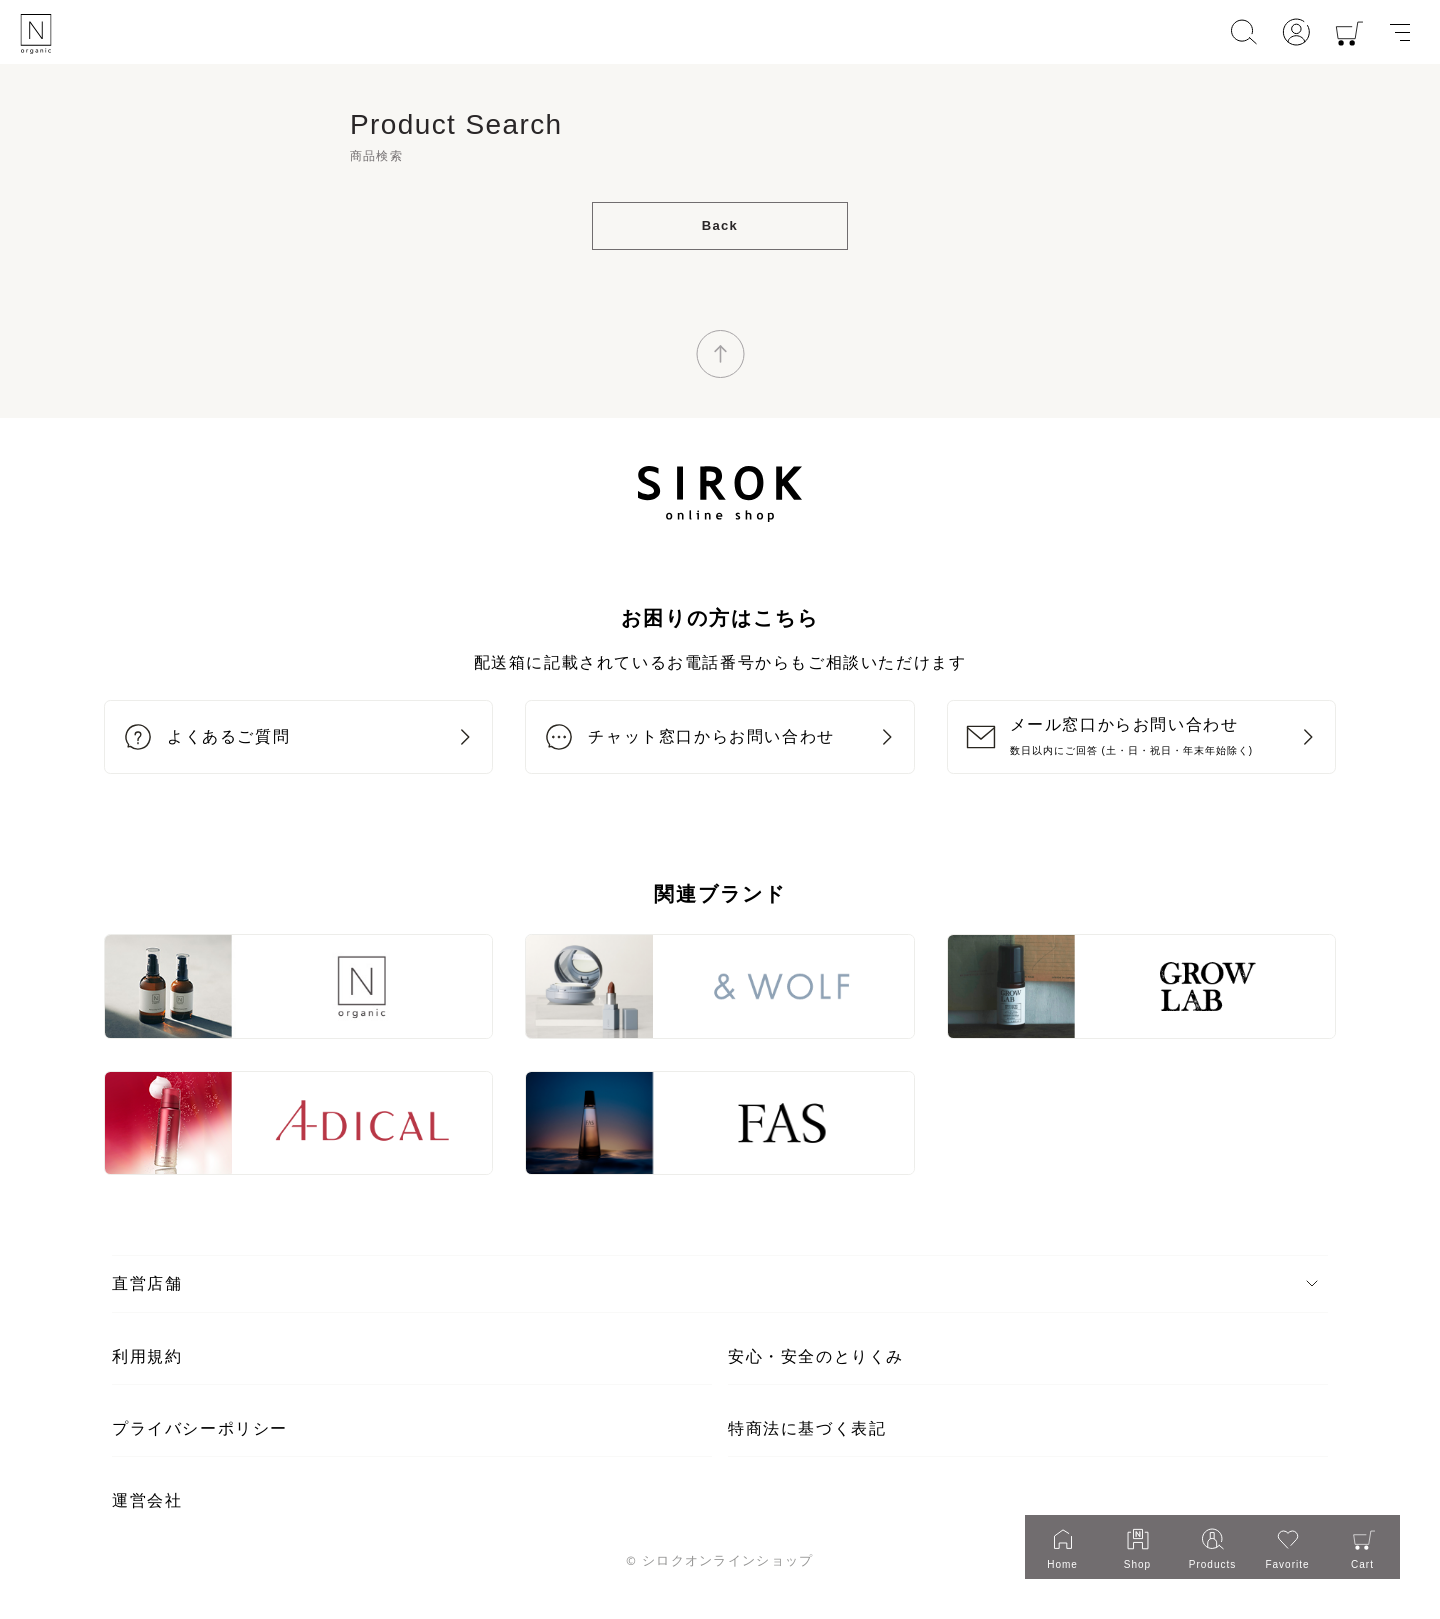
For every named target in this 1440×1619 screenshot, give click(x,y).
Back (720, 225)
